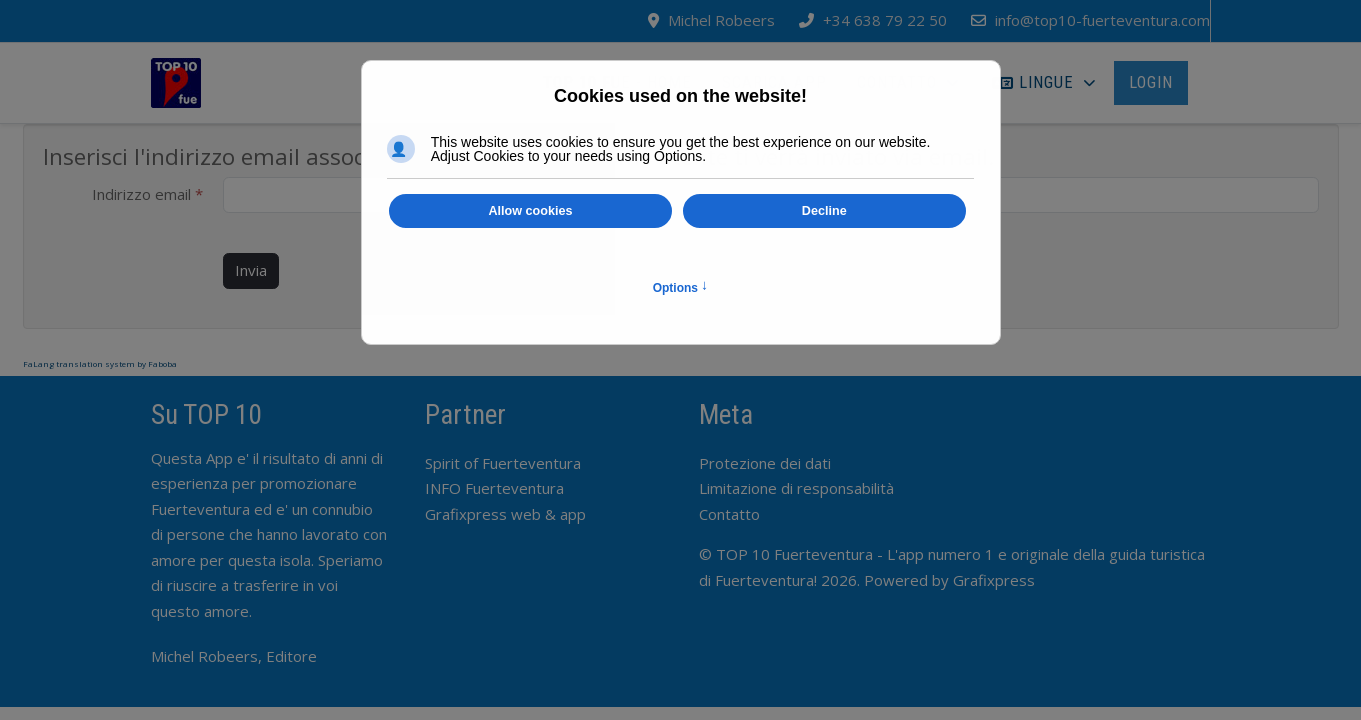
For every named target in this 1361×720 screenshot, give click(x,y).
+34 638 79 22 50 (885, 20)
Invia (251, 270)
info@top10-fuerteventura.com (1102, 20)
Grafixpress (994, 580)
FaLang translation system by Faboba (100, 363)
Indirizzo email (147, 194)
